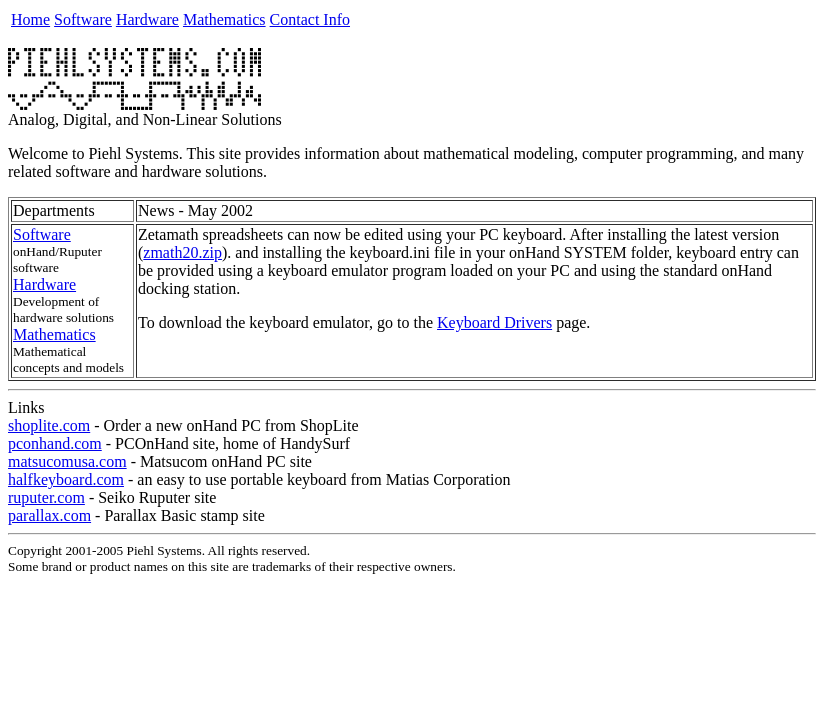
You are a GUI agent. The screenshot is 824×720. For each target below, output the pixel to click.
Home (30, 19)
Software (83, 19)
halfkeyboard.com (66, 479)
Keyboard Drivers (494, 322)
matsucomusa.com (67, 461)
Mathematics (224, 19)
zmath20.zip (182, 252)
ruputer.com (46, 497)
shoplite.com (49, 425)
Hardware (147, 19)
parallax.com (49, 515)
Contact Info (310, 19)
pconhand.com (55, 443)
